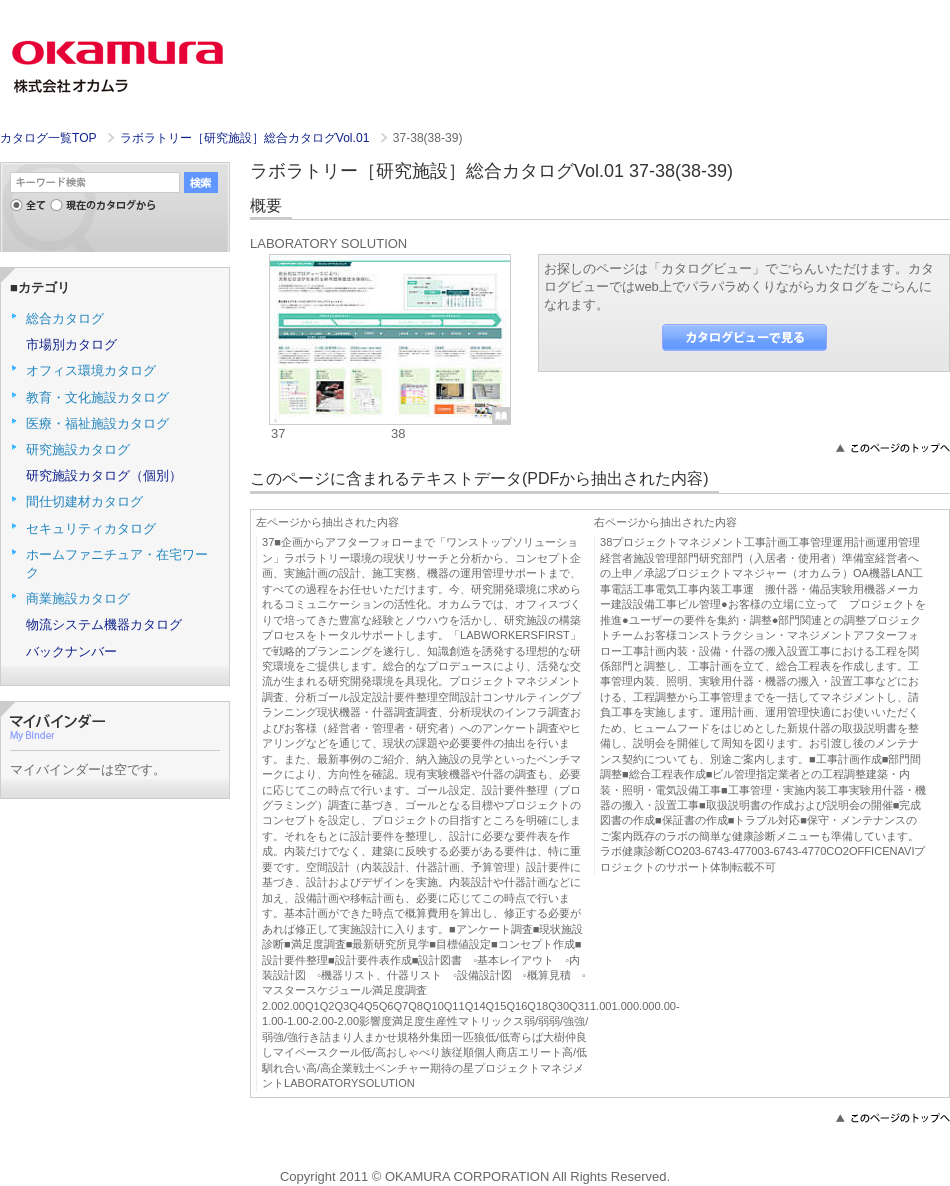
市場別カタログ (71, 344)
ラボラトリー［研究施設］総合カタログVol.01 (246, 138)
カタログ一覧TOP (48, 138)
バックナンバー (71, 651)
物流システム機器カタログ (104, 624)
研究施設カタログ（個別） (104, 475)
